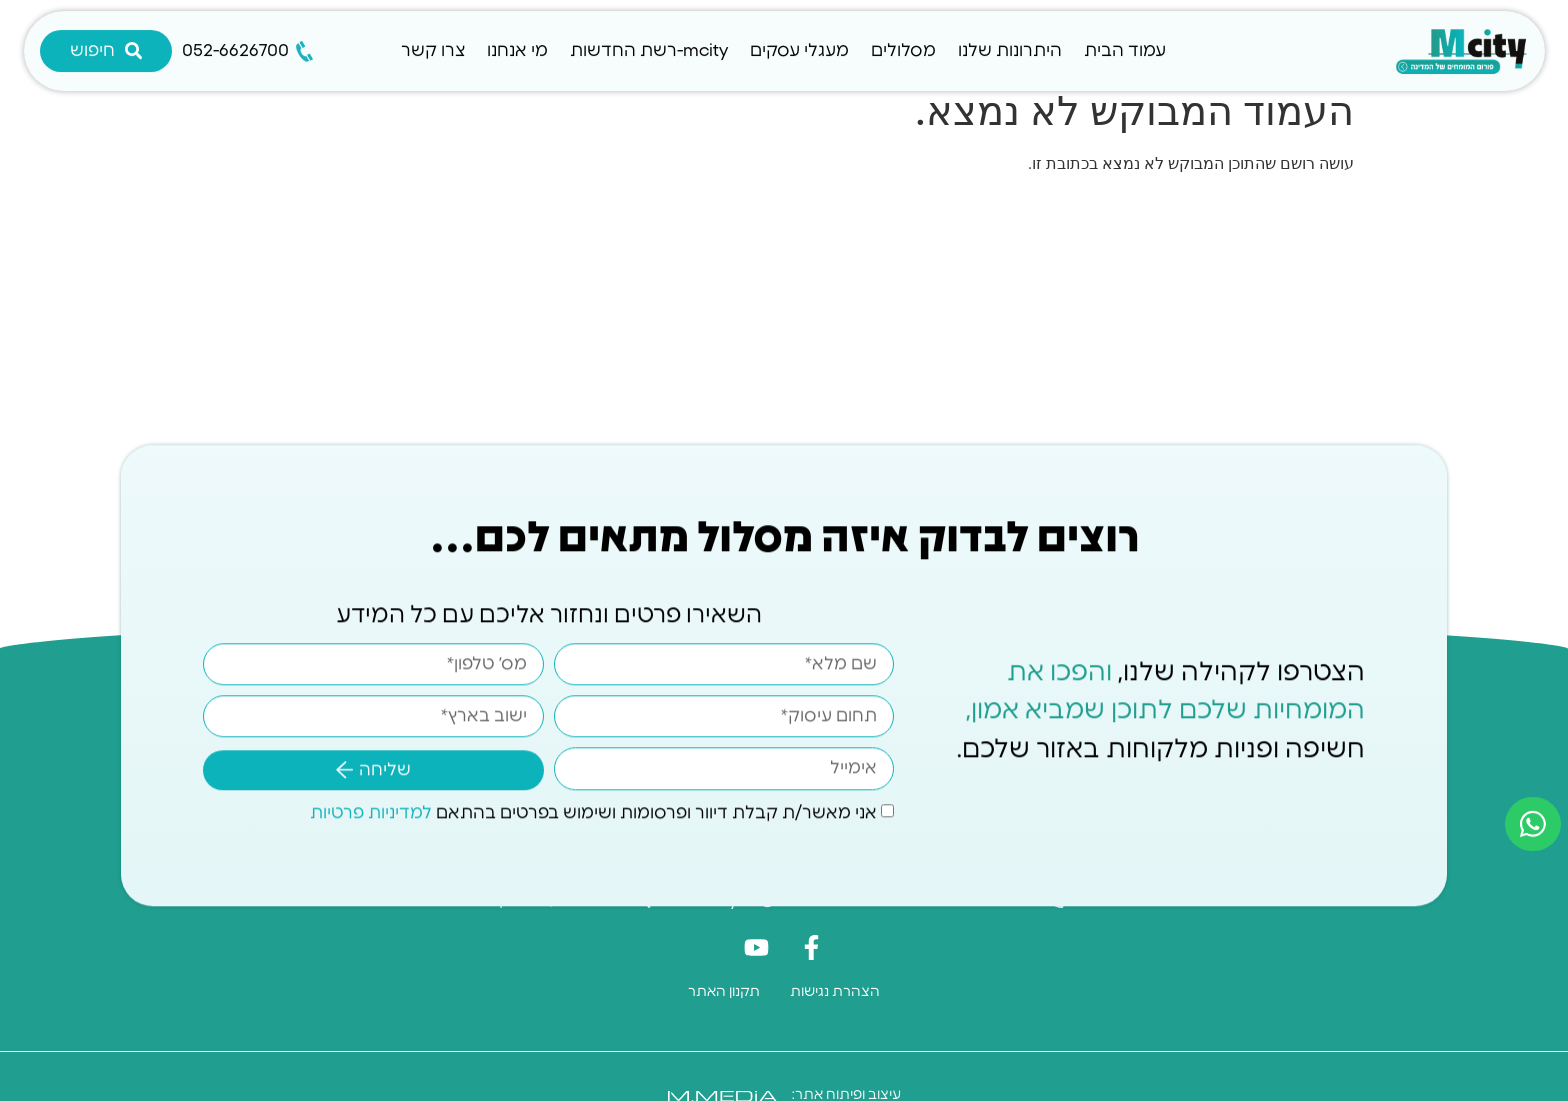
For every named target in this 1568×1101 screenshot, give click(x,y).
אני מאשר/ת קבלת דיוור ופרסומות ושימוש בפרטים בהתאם (593, 809)
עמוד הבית (1125, 50)
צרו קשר (433, 50)
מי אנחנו (517, 50)
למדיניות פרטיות (371, 809)
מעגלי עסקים (799, 50)
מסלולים (903, 50)
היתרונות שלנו (1010, 50)
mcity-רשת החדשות (649, 50)
